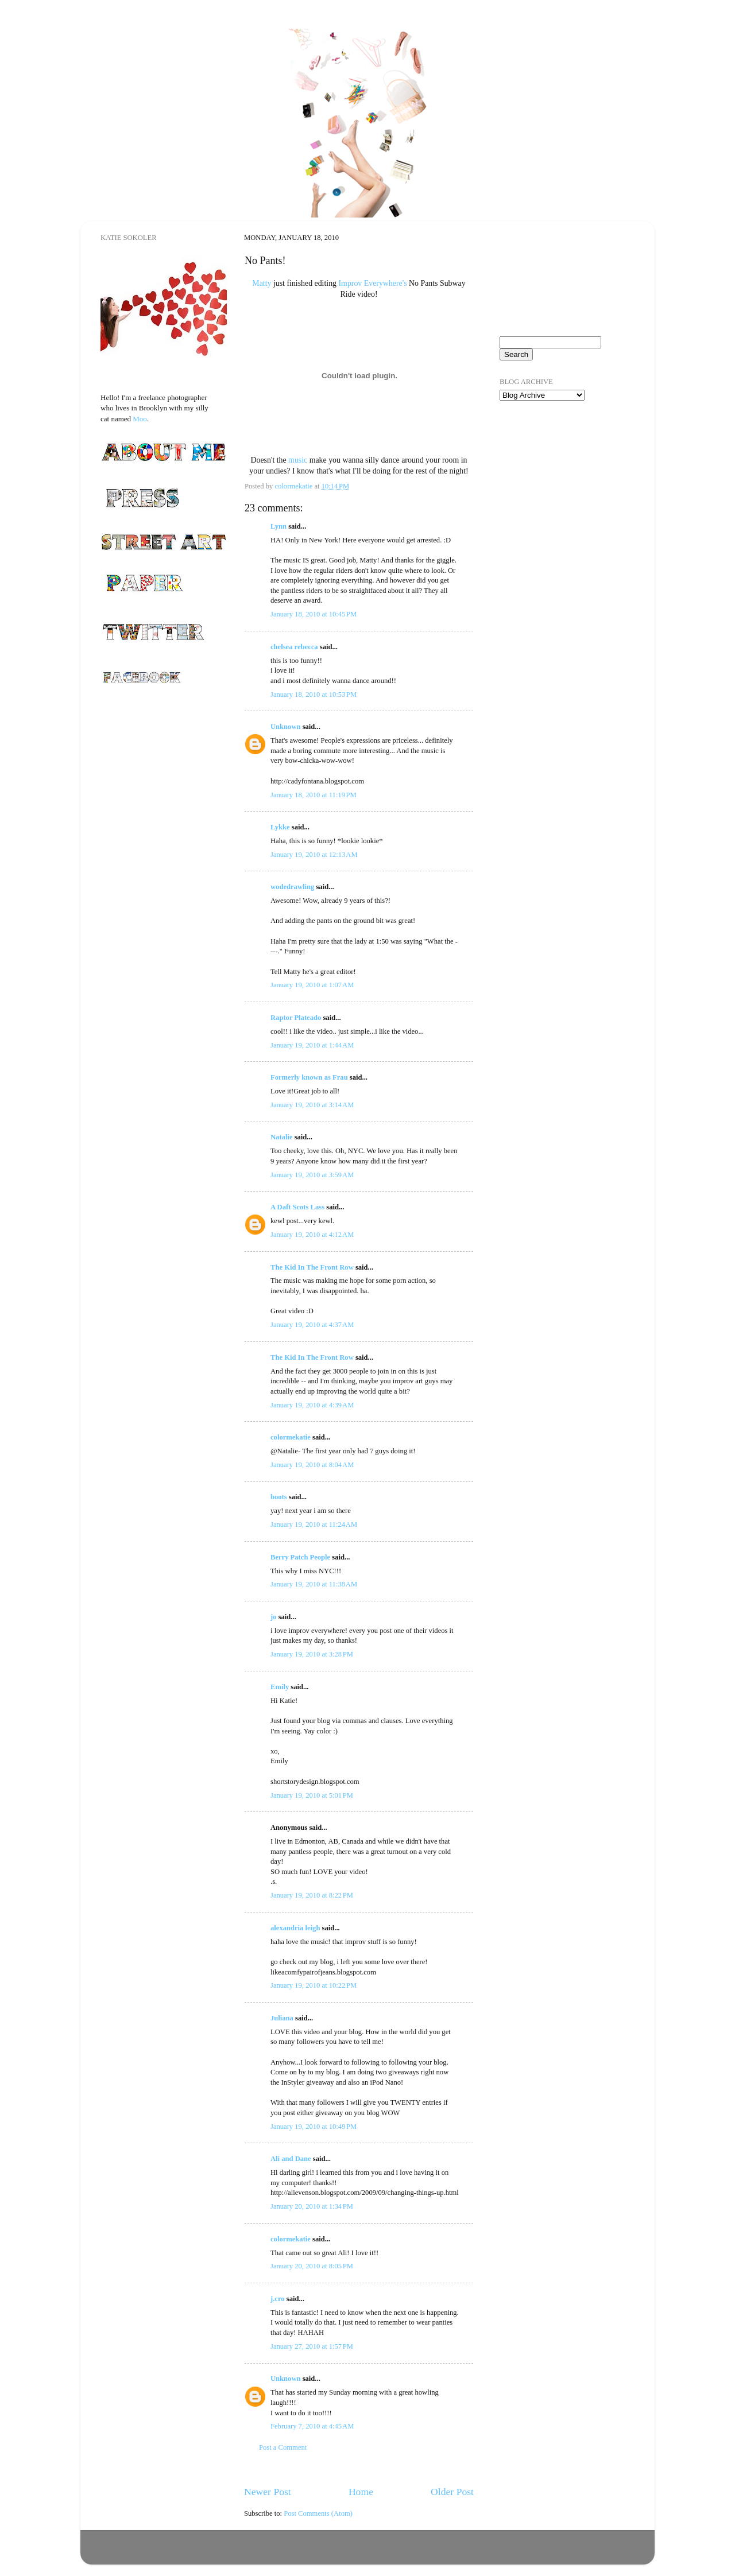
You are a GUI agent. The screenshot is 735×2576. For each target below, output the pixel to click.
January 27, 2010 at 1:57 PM (311, 2346)
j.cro (277, 2299)
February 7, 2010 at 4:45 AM (312, 2426)
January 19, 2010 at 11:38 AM (313, 1584)
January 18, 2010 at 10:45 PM (313, 614)
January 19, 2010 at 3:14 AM (312, 1105)
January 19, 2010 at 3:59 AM (312, 1175)
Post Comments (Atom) (318, 2513)
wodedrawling (292, 887)
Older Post (452, 2491)
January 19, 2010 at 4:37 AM (312, 1325)
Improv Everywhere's (373, 283)
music (297, 460)
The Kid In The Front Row (312, 1267)
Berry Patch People (300, 1557)
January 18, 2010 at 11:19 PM (313, 795)
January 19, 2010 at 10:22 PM (313, 1985)
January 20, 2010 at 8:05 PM (311, 2266)
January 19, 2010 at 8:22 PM (311, 1895)
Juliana (281, 2018)
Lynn (278, 526)
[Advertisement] (557, 475)
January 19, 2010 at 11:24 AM (313, 1524)
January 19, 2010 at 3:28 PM (311, 1654)
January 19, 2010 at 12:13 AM (314, 855)
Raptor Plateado (295, 1018)
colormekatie (290, 1437)
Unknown (285, 727)
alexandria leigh (295, 1928)
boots (278, 1497)
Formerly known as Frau (309, 1077)
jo (273, 1617)
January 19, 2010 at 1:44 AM (312, 1045)
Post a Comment (283, 2447)
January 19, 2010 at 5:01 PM (311, 1795)
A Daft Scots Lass (297, 1207)
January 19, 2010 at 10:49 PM (313, 2127)
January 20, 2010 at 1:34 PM (311, 2206)
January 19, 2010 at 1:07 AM (312, 985)
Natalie (281, 1137)
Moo (140, 418)
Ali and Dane (290, 2159)
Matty (261, 283)
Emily (279, 1687)
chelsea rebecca (294, 647)
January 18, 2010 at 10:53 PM (313, 694)
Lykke (280, 827)
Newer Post (267, 2491)
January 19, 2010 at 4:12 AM (312, 1235)
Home (361, 2491)
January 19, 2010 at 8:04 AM (312, 1465)
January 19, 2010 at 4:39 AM (312, 1405)
